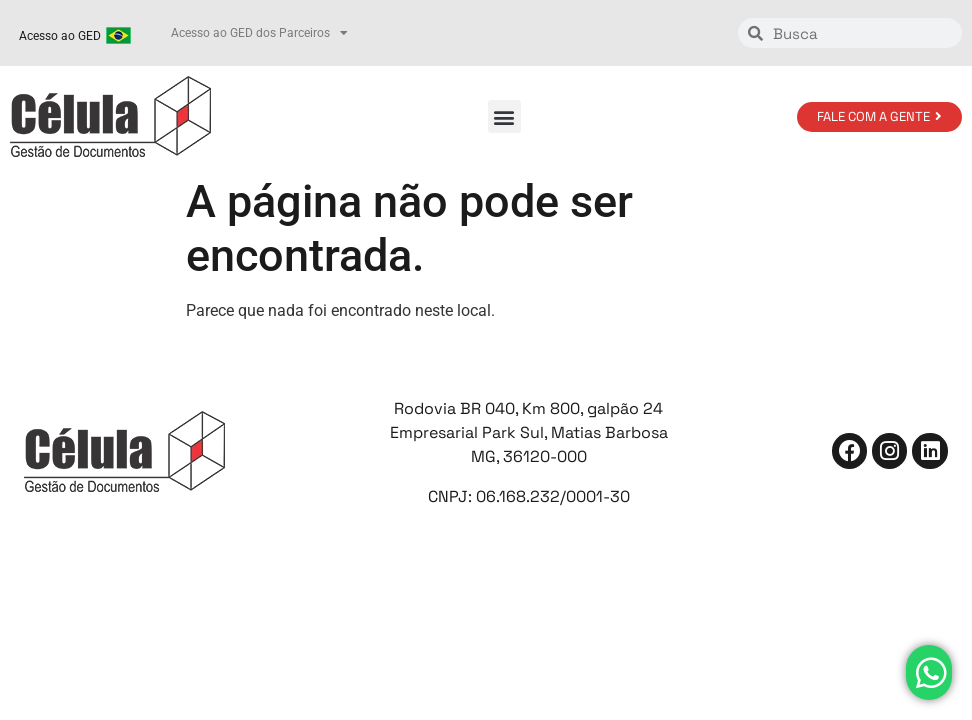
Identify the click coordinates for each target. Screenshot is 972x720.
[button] (504, 116)
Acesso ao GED (60, 36)
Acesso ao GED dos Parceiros (259, 33)
